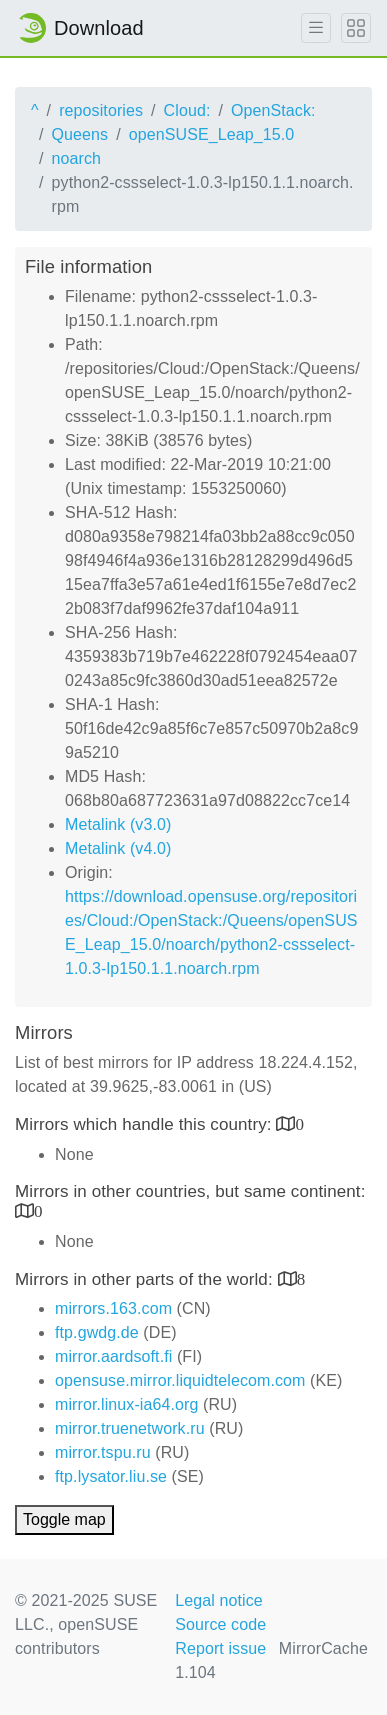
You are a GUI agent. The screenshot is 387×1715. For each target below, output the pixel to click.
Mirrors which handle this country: (145, 1124)
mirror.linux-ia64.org (126, 1404)
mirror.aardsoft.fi (113, 1356)
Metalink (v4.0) (118, 848)
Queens (80, 134)
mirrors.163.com (113, 1308)
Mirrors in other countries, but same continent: (190, 1191)
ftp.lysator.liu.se (111, 1476)
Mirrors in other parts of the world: (146, 1279)
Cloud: (187, 110)
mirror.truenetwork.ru (130, 1428)
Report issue (220, 1648)
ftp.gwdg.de (97, 1332)
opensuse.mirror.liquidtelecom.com (180, 1380)
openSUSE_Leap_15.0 (212, 134)
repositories (101, 110)
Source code (220, 1624)
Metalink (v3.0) (118, 824)
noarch (77, 158)
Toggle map (64, 1519)
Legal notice (219, 1600)
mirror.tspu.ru (103, 1452)
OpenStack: (273, 110)
